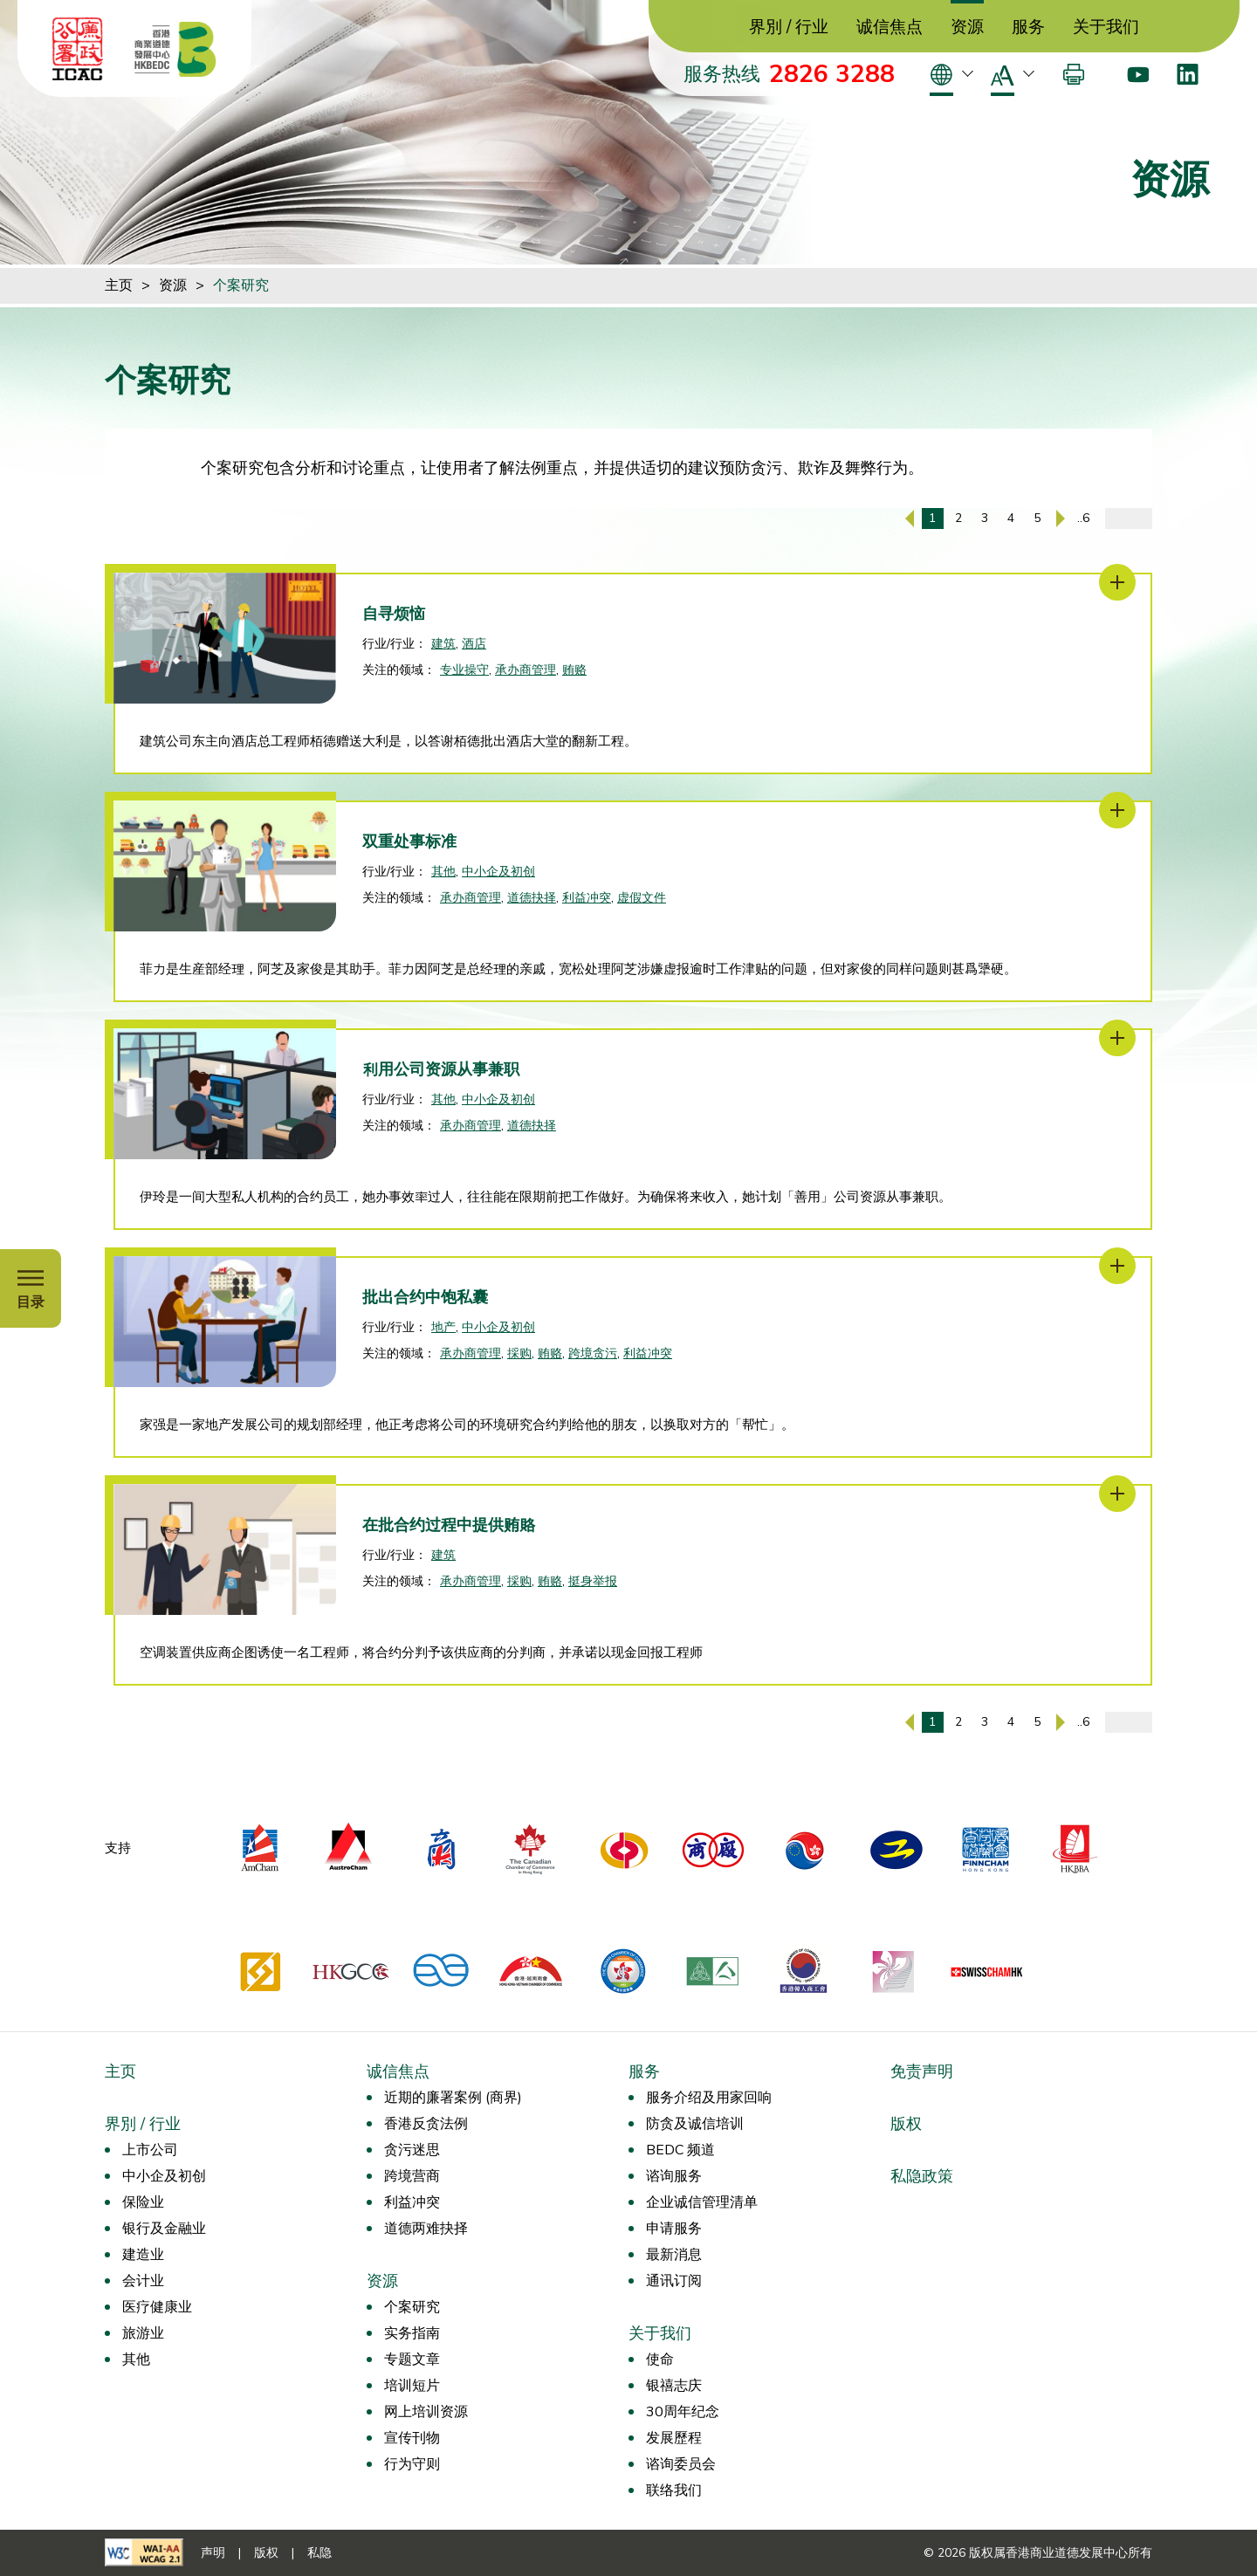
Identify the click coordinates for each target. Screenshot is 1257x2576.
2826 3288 (832, 74)
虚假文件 (641, 898)
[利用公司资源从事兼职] (1117, 1038)
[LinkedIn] (1188, 74)
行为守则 (412, 2464)
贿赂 (574, 670)
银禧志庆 (674, 2385)
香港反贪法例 (426, 2124)
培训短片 (412, 2385)
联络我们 (674, 2490)
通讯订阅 (674, 2281)
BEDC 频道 (680, 2150)
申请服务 (674, 2228)
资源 (967, 27)
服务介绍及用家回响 (709, 2097)
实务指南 (412, 2333)
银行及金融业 (164, 2228)
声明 (213, 2553)
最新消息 (674, 2254)
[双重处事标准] (1117, 810)
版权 (906, 2124)
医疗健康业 (157, 2307)
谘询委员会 (681, 2464)
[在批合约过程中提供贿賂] (1117, 1493)
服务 (1028, 27)
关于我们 (1106, 27)
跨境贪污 (592, 1353)
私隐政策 (921, 2176)
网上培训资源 (426, 2412)
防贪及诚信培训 (695, 2124)
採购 (519, 1353)
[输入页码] (1128, 518)
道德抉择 (531, 898)
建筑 (443, 643)
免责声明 (921, 2071)
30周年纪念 (682, 2412)
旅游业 (143, 2333)
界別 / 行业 (788, 27)
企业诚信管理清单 (702, 2202)
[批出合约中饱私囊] (1117, 1265)
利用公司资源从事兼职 (440, 1069)
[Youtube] (1138, 74)
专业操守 (464, 670)
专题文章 (412, 2359)
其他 (443, 871)
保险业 (143, 2202)
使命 (660, 2359)
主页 (119, 285)
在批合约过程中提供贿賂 (448, 1525)
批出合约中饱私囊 (425, 1297)
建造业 (143, 2254)
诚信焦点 (889, 27)
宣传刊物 (412, 2438)
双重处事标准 (409, 841)
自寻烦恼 (393, 613)
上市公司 (150, 2150)
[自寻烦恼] (1117, 582)
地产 (443, 1327)
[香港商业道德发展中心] (175, 49)
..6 (1083, 518)
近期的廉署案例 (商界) (453, 2097)
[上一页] (909, 518)
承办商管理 (525, 670)
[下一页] (1060, 518)
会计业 (143, 2281)
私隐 (319, 2553)
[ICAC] (77, 48)
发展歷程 (674, 2438)
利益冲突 (586, 898)
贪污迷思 (412, 2150)
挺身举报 (592, 1581)
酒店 (474, 643)
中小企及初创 (498, 871)
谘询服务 (674, 2176)
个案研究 (241, 285)
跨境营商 (412, 2176)
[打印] (1073, 74)
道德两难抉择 (426, 2228)
